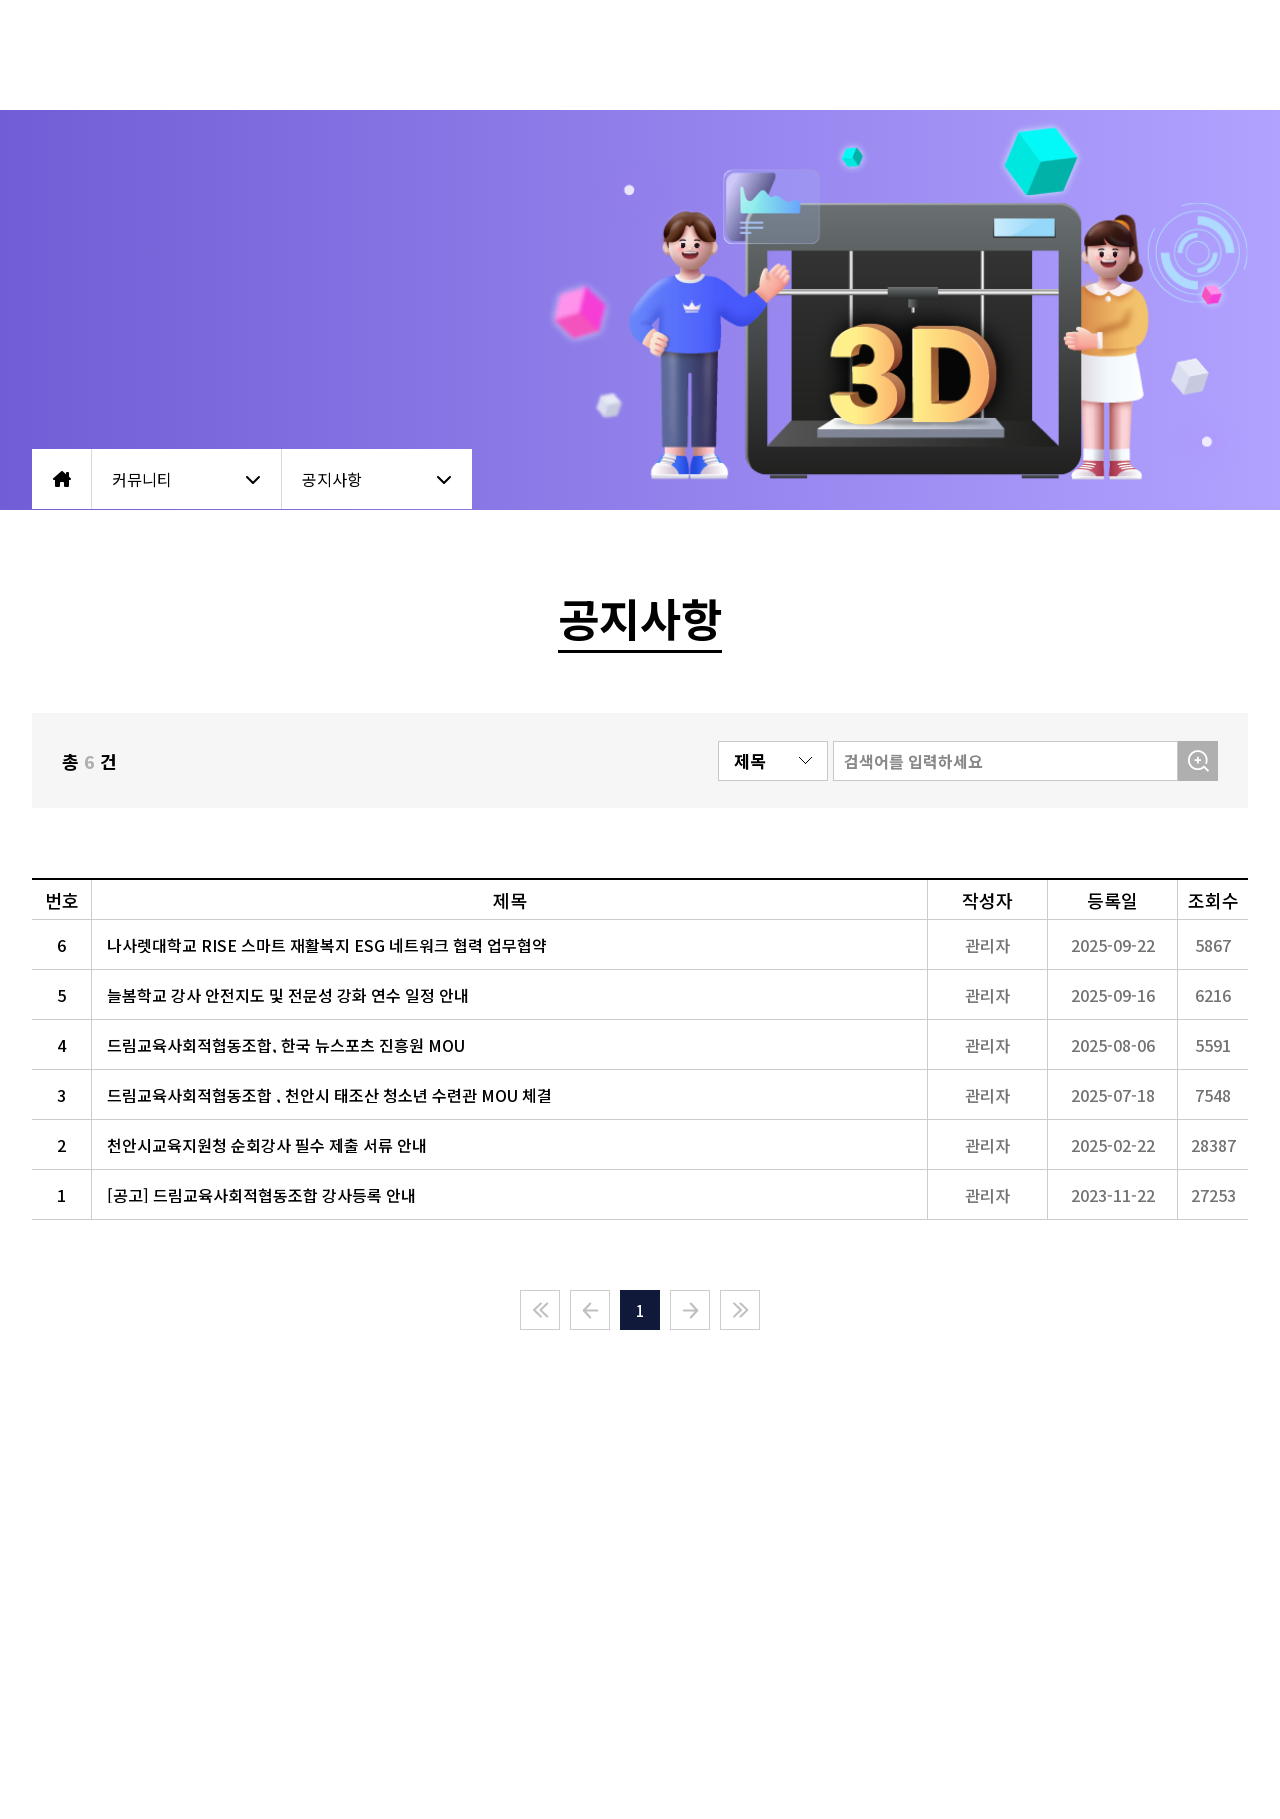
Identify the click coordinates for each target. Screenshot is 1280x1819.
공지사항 (377, 479)
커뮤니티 (186, 479)
